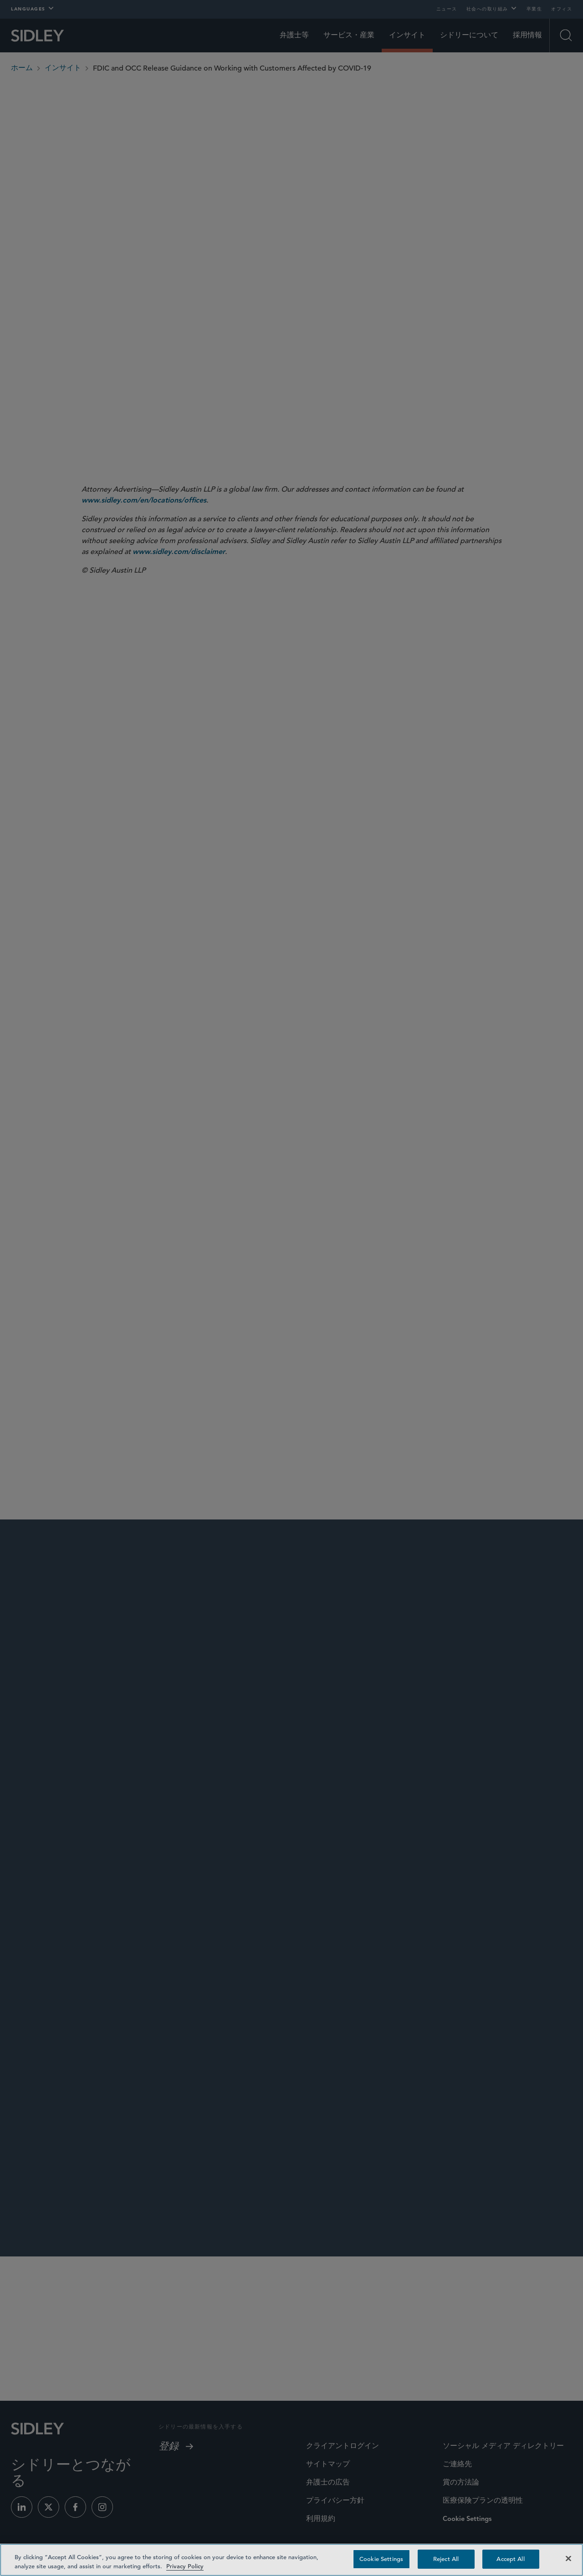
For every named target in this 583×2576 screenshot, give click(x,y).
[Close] (568, 2558)
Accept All (510, 2559)
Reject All (446, 2559)
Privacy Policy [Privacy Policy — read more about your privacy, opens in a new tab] (185, 2566)
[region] (291, 2560)
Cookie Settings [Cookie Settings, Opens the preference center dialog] (381, 2559)
